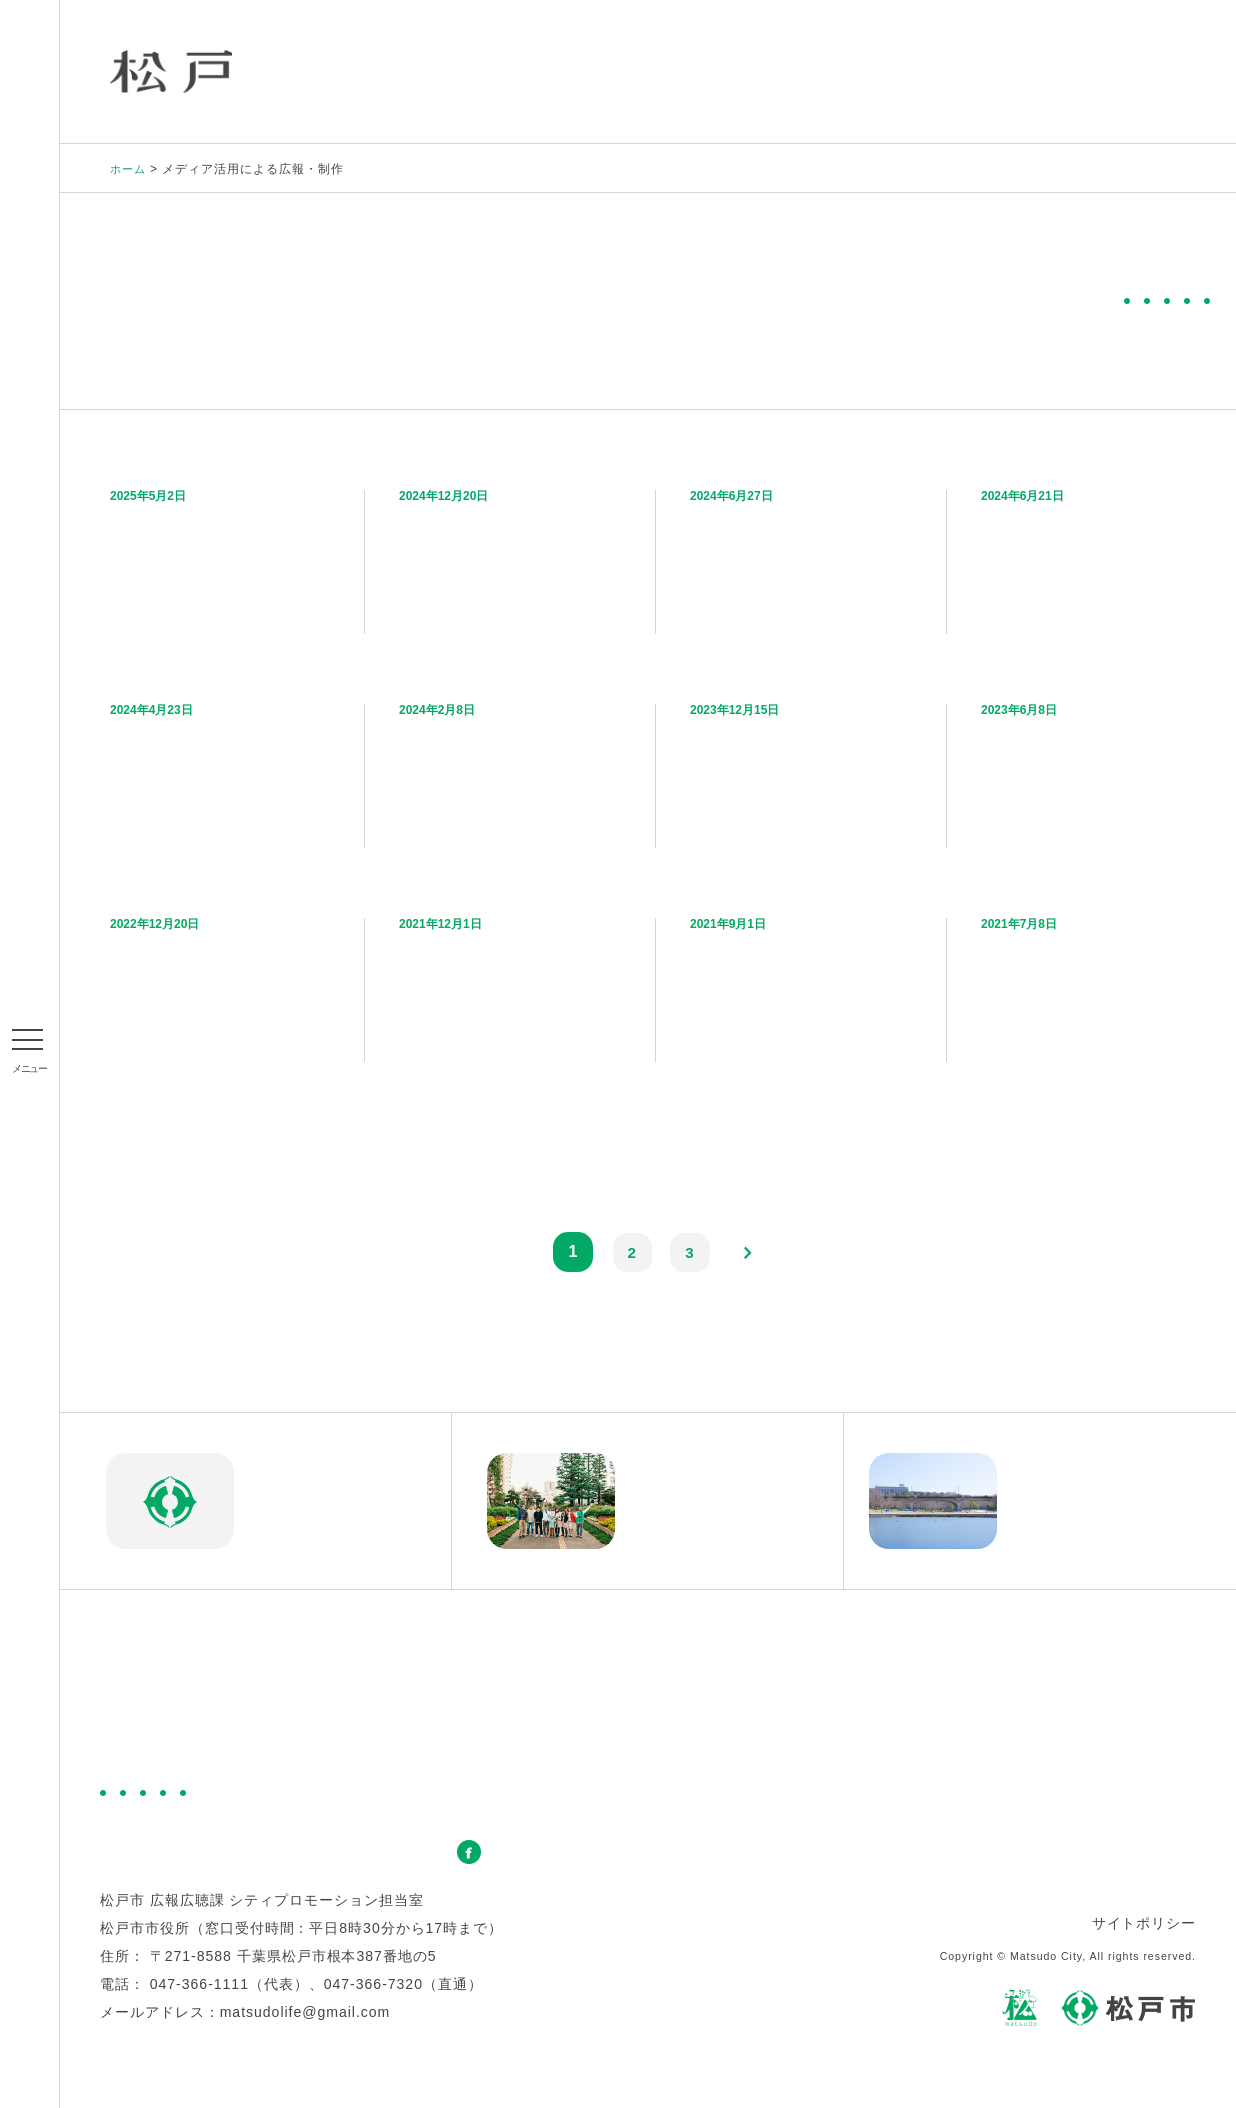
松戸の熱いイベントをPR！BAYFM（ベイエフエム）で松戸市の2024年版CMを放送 (1088, 556)
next (750, 1255)
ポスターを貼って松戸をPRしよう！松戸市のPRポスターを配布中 (503, 770)
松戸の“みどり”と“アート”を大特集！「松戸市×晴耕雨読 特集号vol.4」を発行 (508, 556)
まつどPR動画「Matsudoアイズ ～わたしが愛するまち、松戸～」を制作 (1091, 770)
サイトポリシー (1143, 1926)
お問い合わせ (396, 1855)
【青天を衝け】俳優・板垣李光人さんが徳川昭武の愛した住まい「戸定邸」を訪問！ (1091, 984)
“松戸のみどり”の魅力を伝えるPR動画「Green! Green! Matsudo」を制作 (220, 556)
